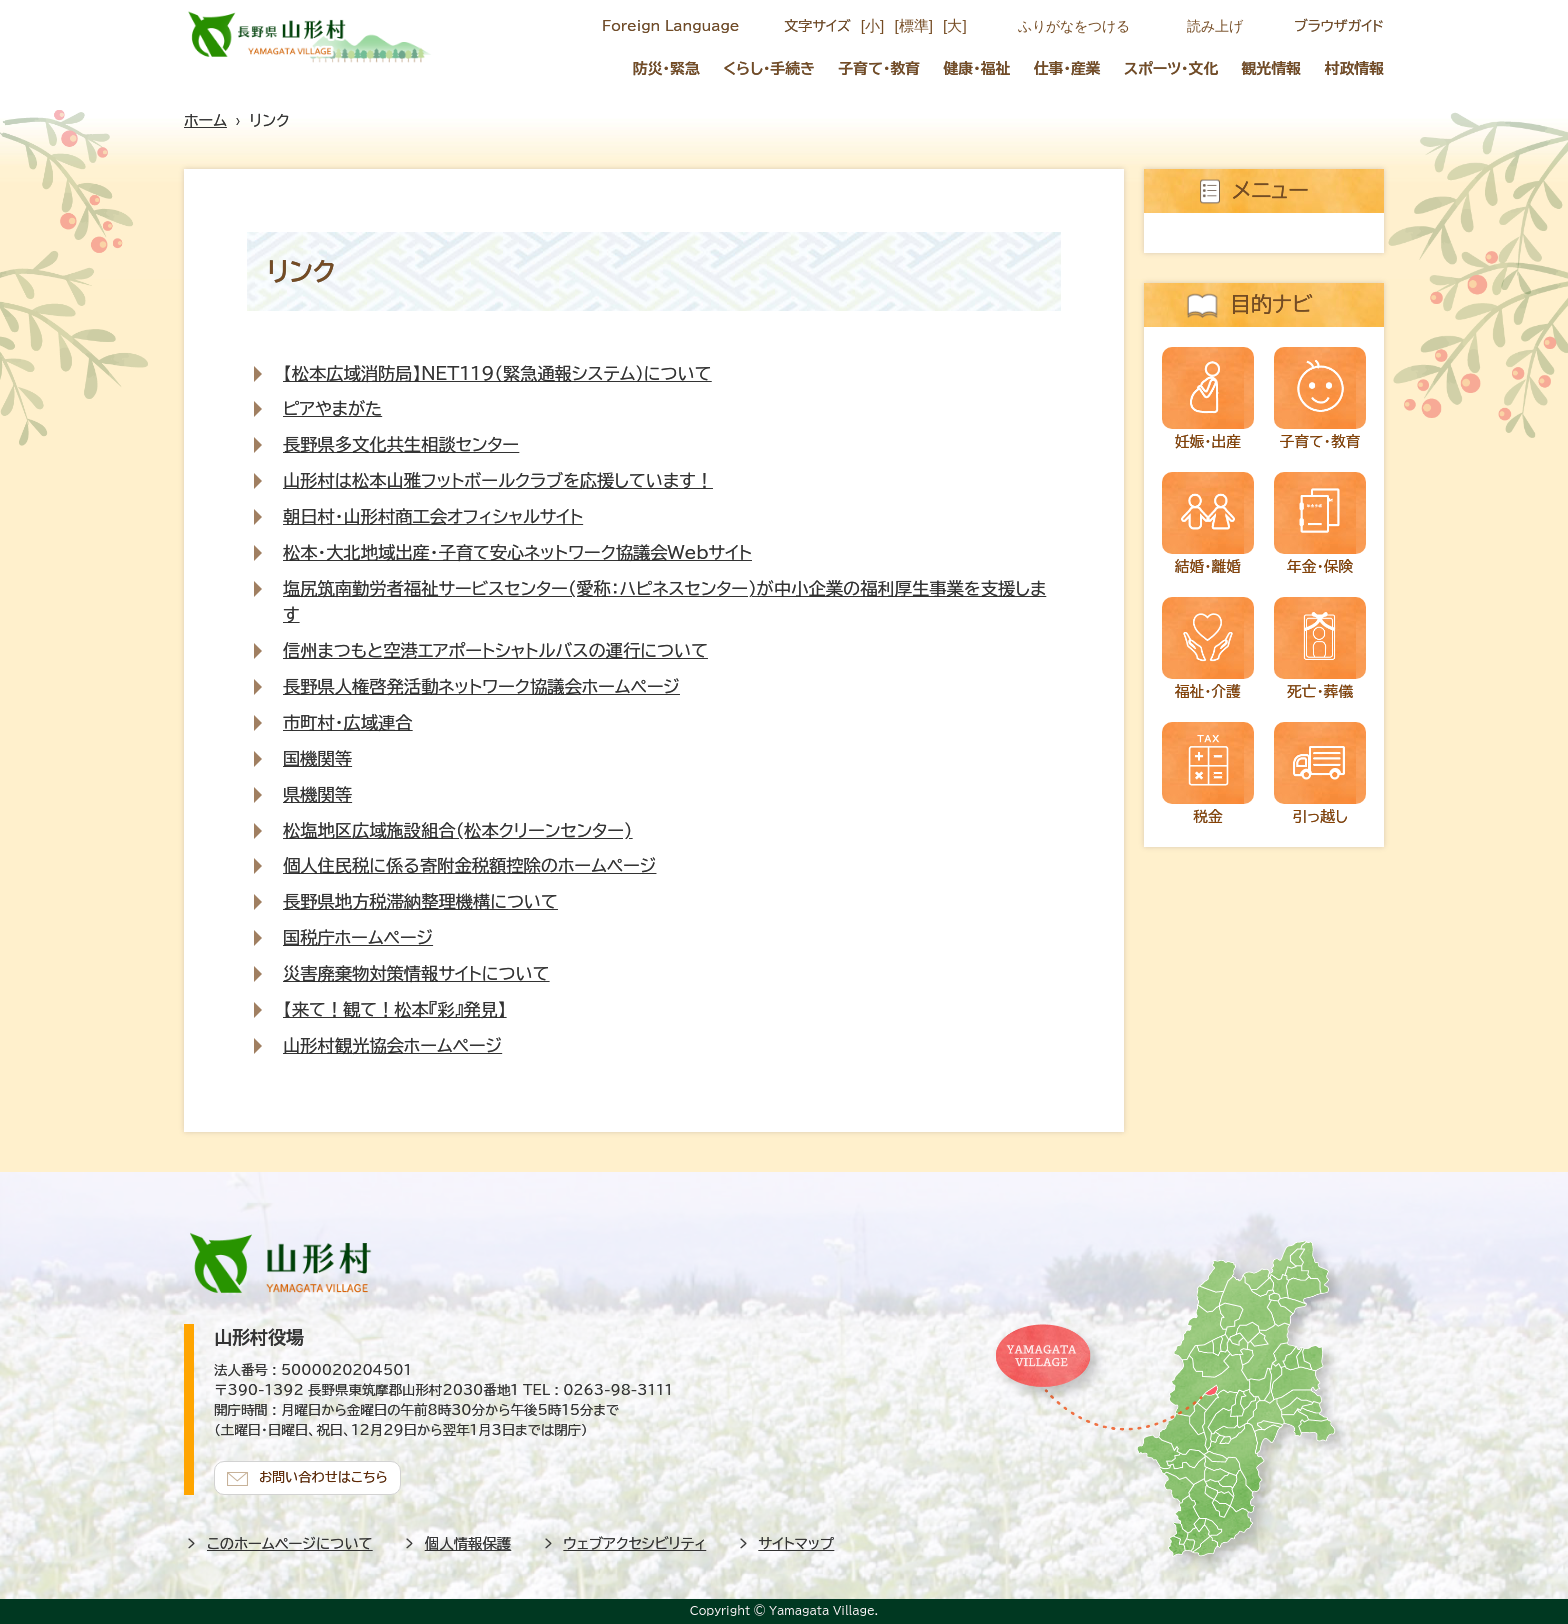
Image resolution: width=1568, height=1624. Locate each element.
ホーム (205, 120)
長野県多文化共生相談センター (401, 444)
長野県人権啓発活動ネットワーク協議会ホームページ (481, 686)
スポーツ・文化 (1171, 68)
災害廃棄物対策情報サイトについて (416, 973)
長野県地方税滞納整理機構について (420, 901)
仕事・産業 (1067, 68)
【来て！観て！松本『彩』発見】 (394, 1009)
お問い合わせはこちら (324, 1478)
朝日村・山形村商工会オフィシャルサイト (433, 516)
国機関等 (317, 758)
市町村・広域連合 (348, 722)
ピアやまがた (332, 408)
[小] (873, 25)
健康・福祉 (976, 68)
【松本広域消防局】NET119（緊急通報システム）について (497, 373)
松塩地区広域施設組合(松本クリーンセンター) (457, 830)
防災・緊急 (666, 68)
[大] (955, 25)
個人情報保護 (468, 1543)
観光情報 (1272, 68)
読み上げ (1215, 26)
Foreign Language (670, 26)
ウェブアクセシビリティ (635, 1543)
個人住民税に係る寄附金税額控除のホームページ (469, 865)
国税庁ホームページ (358, 937)
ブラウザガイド (1339, 26)
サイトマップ (797, 1543)
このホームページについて (290, 1543)
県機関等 (317, 794)
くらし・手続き (769, 68)
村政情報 (1355, 68)
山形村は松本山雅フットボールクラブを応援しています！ (498, 480)
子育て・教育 (879, 68)
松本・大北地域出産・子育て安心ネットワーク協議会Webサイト (517, 552)
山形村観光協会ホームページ (392, 1045)
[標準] (913, 25)
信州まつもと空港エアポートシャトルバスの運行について (495, 650)
